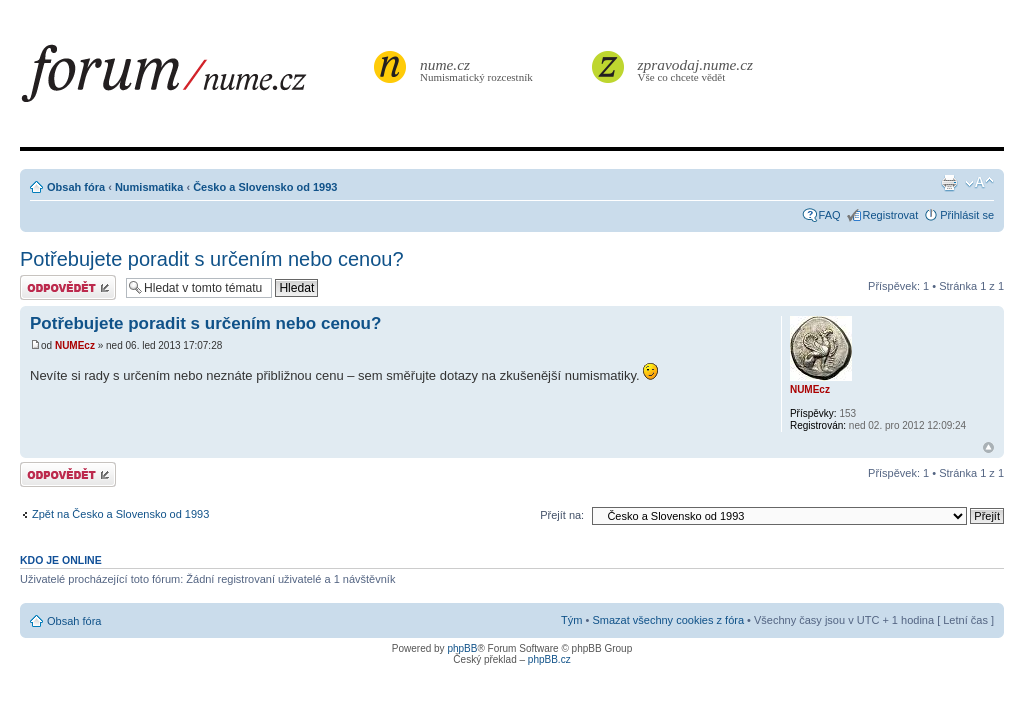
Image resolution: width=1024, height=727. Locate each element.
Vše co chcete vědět (696, 69)
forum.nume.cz (195, 79)
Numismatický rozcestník (479, 69)
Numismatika (149, 187)
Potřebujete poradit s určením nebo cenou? (212, 259)
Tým (571, 620)
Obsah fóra (76, 187)
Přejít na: (562, 515)
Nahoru (988, 447)
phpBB (462, 648)
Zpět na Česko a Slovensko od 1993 (120, 514)
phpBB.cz (549, 659)
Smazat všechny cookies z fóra (668, 620)
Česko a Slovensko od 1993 (265, 187)
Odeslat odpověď (68, 287)
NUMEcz (75, 345)
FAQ (830, 215)
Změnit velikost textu (979, 183)
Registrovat (891, 215)
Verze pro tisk (949, 183)
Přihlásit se (967, 215)
